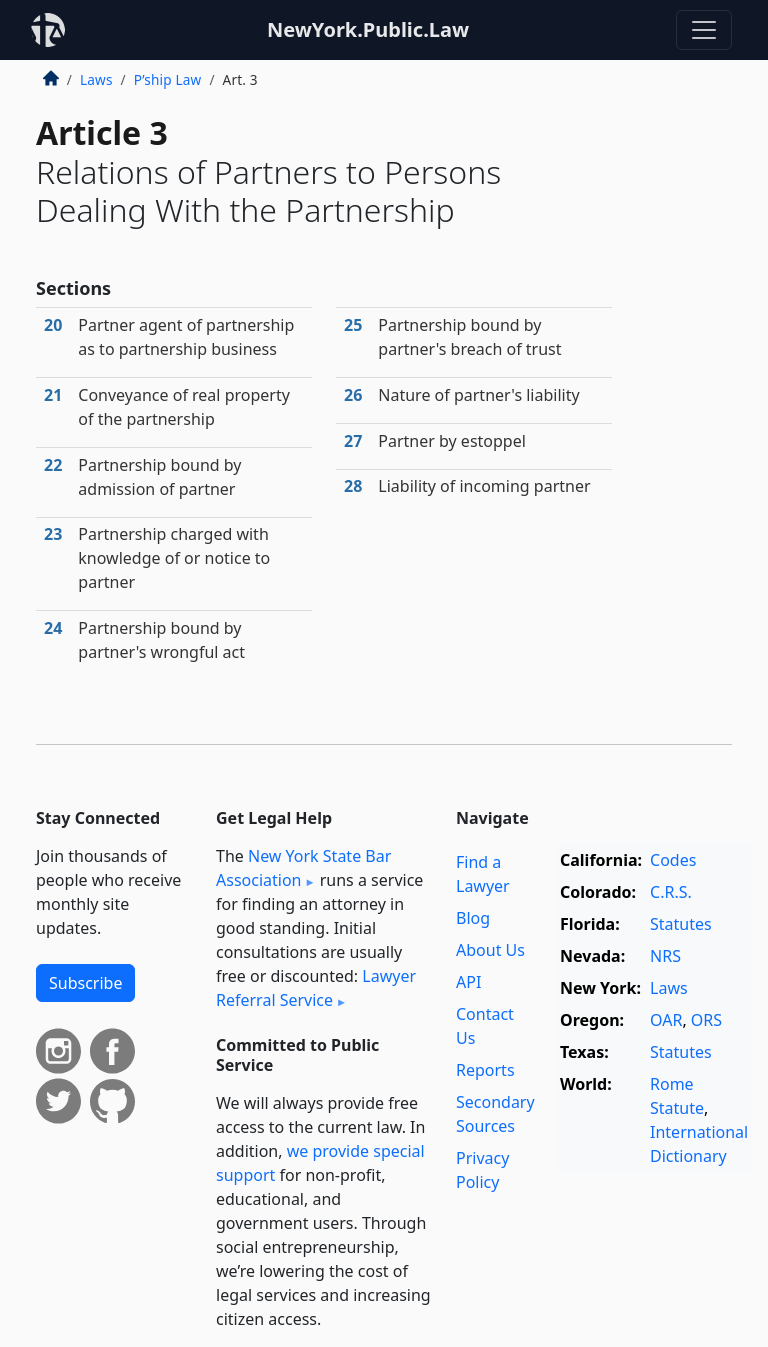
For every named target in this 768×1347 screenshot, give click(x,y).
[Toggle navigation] (704, 30)
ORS (706, 1020)
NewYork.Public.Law (368, 29)
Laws (96, 79)
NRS (665, 956)
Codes (673, 860)
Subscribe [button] (85, 983)
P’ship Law (168, 79)
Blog (473, 918)
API (468, 982)
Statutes (681, 924)
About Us (490, 950)
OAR (666, 1020)
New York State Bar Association (303, 868)
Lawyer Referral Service (316, 988)
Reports (485, 1070)
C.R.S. (671, 892)
